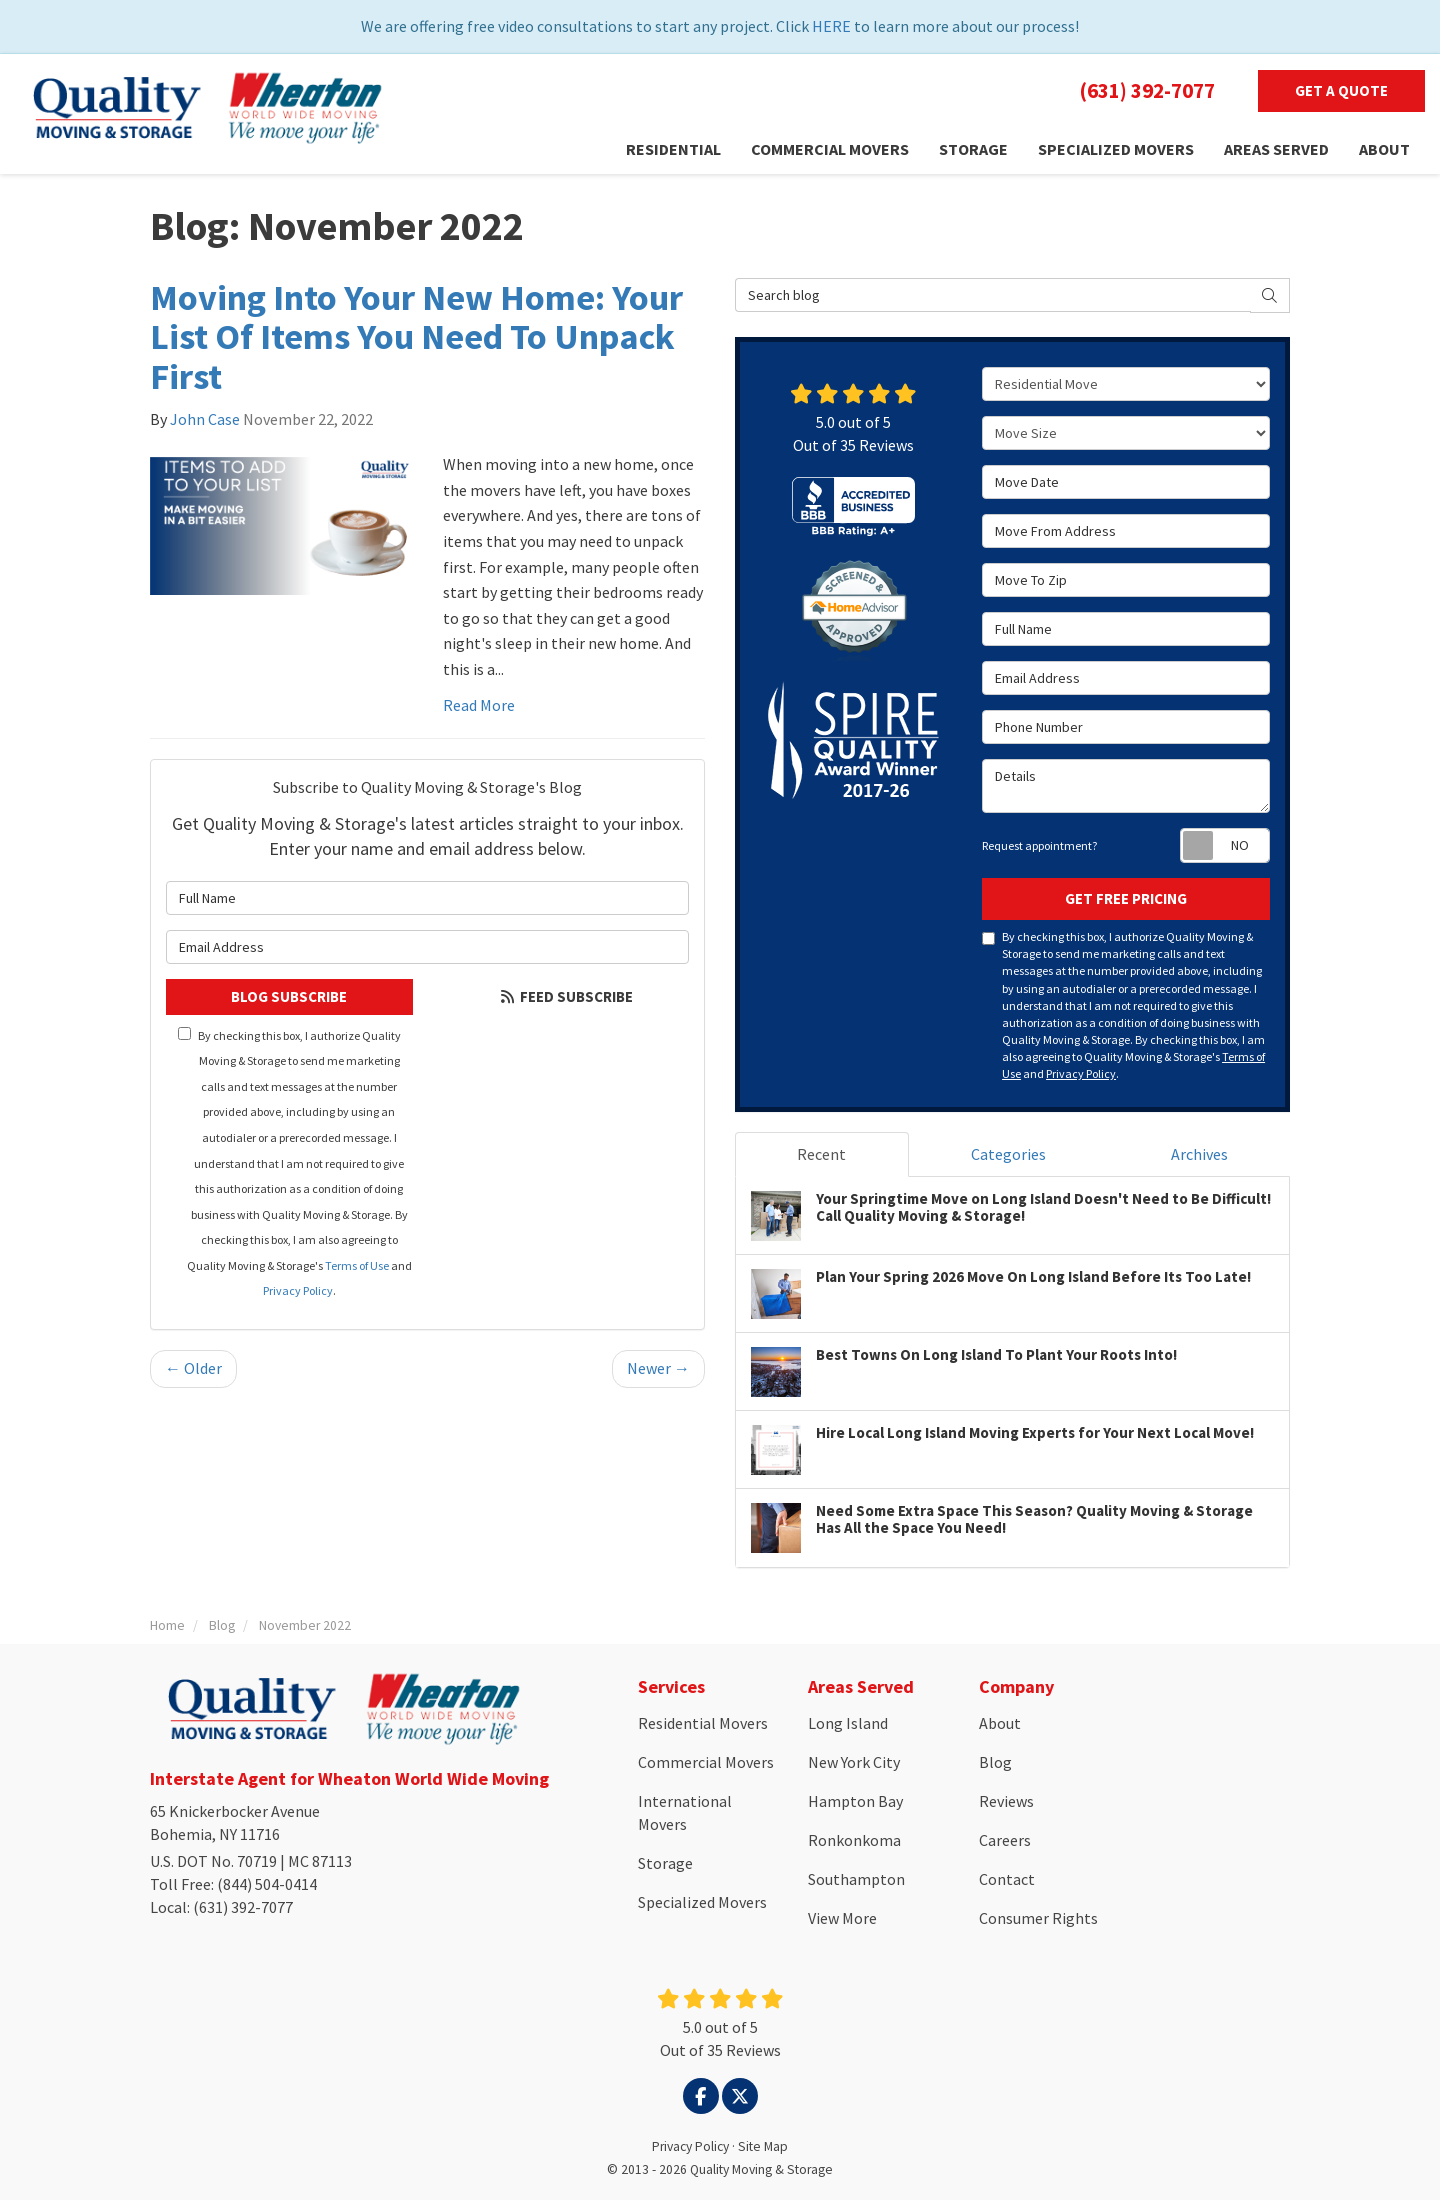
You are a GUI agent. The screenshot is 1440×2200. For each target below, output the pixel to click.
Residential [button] (673, 149)
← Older (193, 1368)
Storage (665, 1863)
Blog (995, 1762)
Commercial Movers (706, 1762)
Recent (821, 1154)
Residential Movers (703, 1723)
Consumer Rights (1038, 1918)
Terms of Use (357, 1265)
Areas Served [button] (1276, 149)
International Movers (685, 1812)
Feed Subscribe (565, 996)
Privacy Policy (298, 1290)
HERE (831, 26)
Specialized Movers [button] (1116, 149)
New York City (854, 1762)
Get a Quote (1341, 90)
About (1000, 1723)
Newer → (658, 1368)
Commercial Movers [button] (830, 149)
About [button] (1384, 149)
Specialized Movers (702, 1902)
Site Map (763, 2146)
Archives (1199, 1154)
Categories (1008, 1154)
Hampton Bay (855, 1801)
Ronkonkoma (854, 1840)
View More (842, 1918)
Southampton (856, 1879)
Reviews (1006, 1801)
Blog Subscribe (289, 996)
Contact (1007, 1879)
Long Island (848, 1723)
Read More (479, 705)
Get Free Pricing (1126, 898)
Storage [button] (973, 149)
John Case (205, 419)
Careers (1005, 1840)
